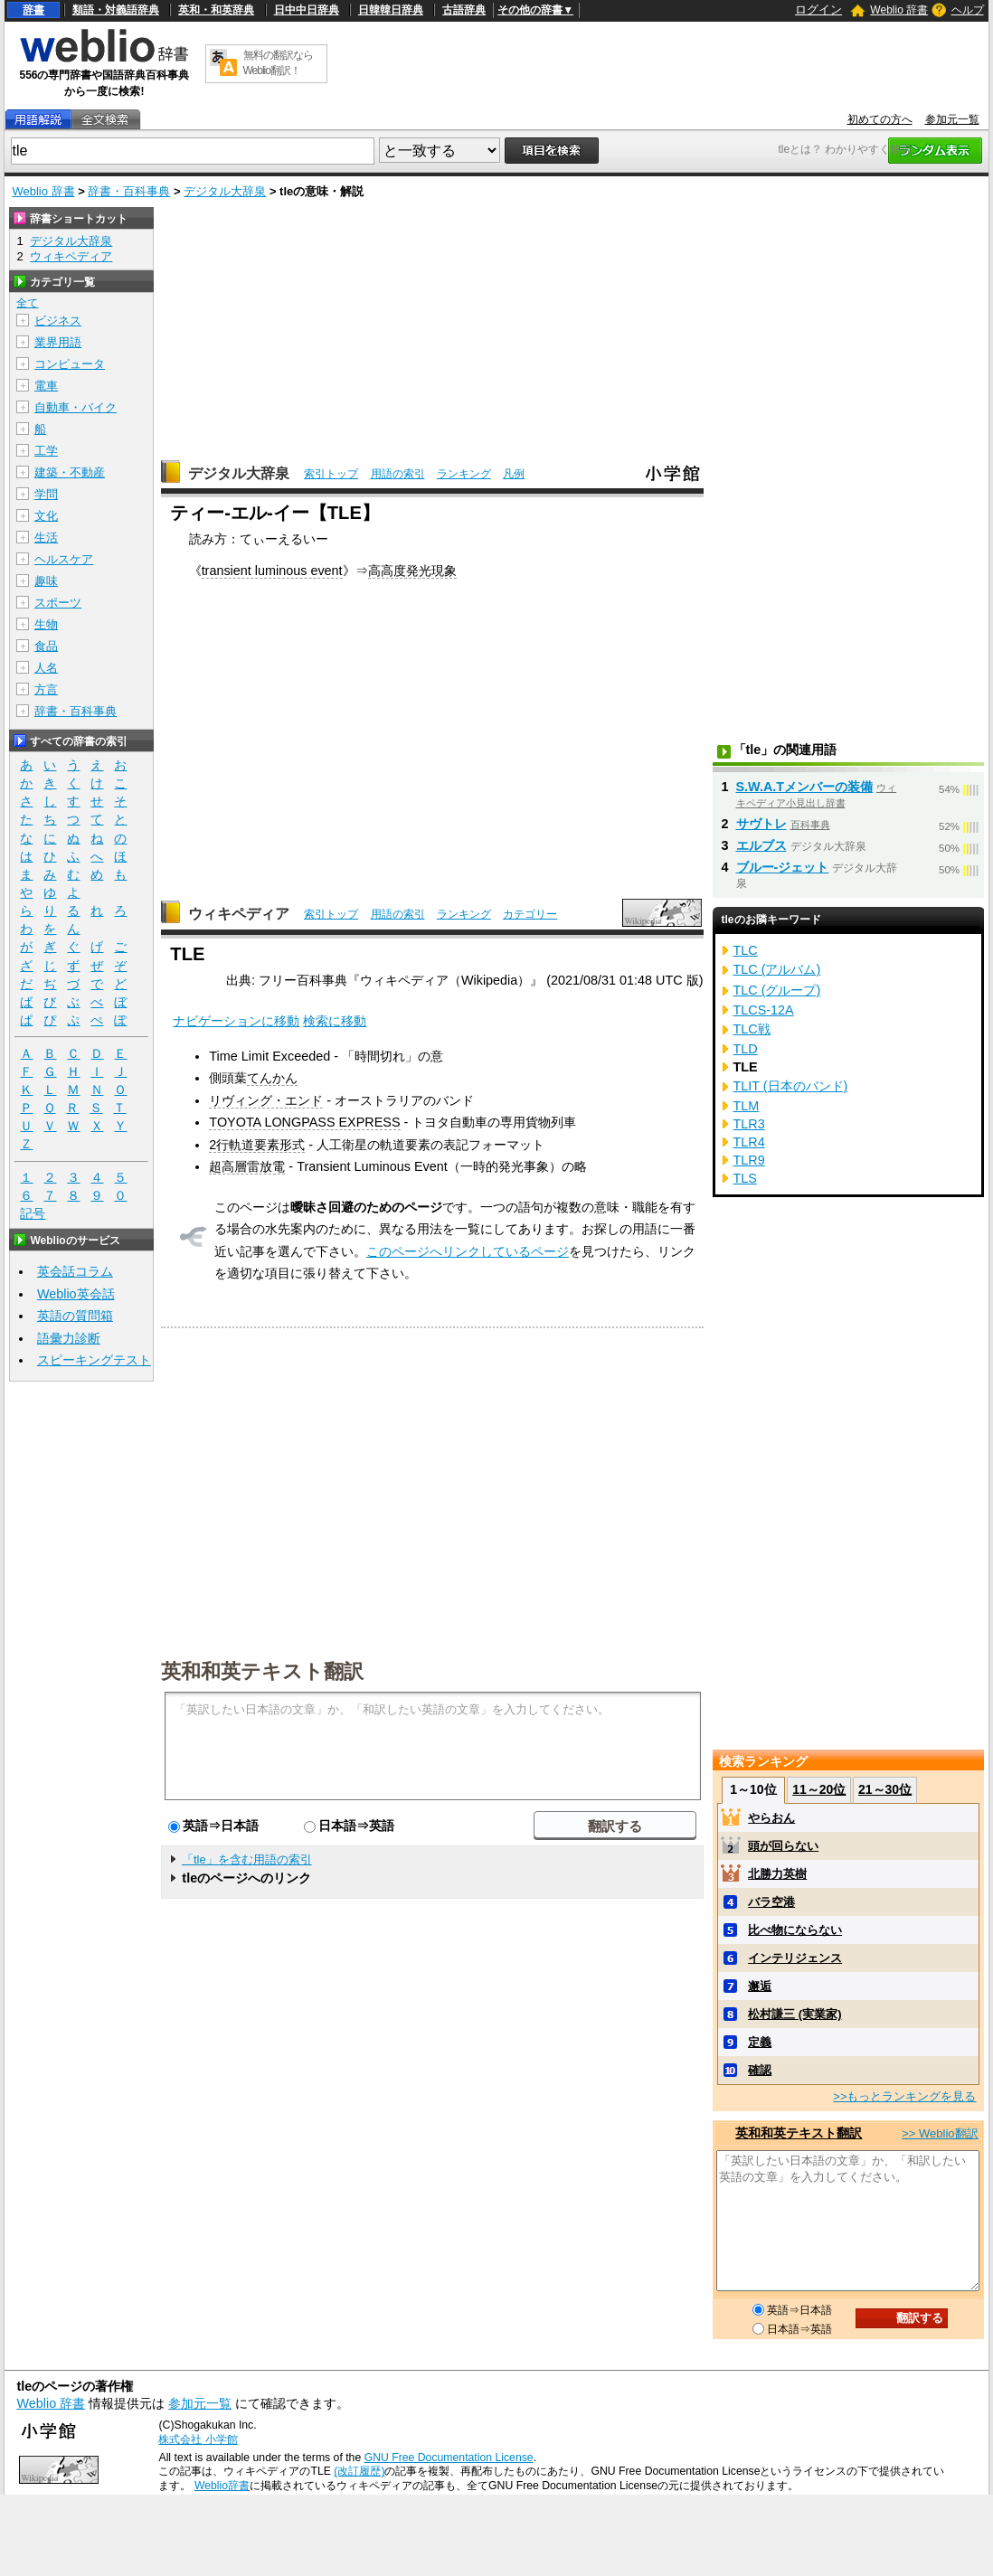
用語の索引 (398, 473)
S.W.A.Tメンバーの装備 (805, 786)
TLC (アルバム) (777, 969)
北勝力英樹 (777, 1874)
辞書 (33, 10)
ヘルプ (967, 10)
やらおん (771, 1818)
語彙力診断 (68, 1338)
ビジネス (57, 320)
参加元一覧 (952, 119)
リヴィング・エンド (266, 1100)
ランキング (464, 473)
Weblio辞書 (222, 2485)
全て (27, 302)
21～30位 (885, 1789)
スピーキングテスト (94, 1360)
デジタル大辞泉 (225, 191)
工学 (46, 451)
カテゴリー (530, 914)
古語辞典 (464, 10)
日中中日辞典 (306, 10)
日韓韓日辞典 (390, 10)
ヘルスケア (63, 559)
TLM (746, 1106)
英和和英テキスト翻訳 (262, 1670)
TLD (745, 1049)
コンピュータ (69, 364)
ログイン (818, 9)
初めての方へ (880, 119)
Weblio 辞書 (899, 10)
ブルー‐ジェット (782, 867)
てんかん (272, 1078)
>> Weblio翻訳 (940, 2133)
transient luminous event (272, 570)
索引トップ (331, 473)
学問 (46, 494)
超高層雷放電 (247, 1166)
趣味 (46, 581)
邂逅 (759, 1986)
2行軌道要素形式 (257, 1144)
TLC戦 (752, 1029)
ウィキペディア (238, 913)
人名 (46, 668)
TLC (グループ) (777, 990)
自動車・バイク (75, 407)
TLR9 (749, 1160)
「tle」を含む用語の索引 (247, 1859)
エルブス (761, 845)
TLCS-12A (763, 1010)
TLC (745, 950)
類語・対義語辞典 (115, 10)
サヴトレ (761, 823)
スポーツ (57, 602)
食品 (46, 646)
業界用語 (57, 342)
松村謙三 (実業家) (794, 2014)
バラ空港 (771, 1902)
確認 (759, 2070)
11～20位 (819, 1789)
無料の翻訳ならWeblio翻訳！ (278, 63)
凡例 (514, 473)
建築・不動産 (69, 472)
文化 (46, 516)
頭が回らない (783, 1846)
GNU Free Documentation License (449, 2457)
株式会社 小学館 (197, 2439)
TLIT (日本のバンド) (790, 1086)
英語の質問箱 (75, 1315)
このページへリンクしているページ (467, 1251)
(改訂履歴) (359, 2471)
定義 (759, 2042)
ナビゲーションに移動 (236, 1021)
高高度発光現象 (412, 570)
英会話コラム (75, 1271)
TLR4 (749, 1142)
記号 (32, 1213)
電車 (46, 385)
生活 (46, 537)
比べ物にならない (795, 1930)
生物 (46, 624)
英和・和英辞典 (216, 10)
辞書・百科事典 (129, 191)
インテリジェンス (795, 1958)
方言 (46, 689)
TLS (745, 1178)
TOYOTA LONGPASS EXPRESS (304, 1122)
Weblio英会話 (76, 1294)
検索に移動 (334, 1021)
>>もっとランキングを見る (904, 2096)
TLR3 (749, 1124)
